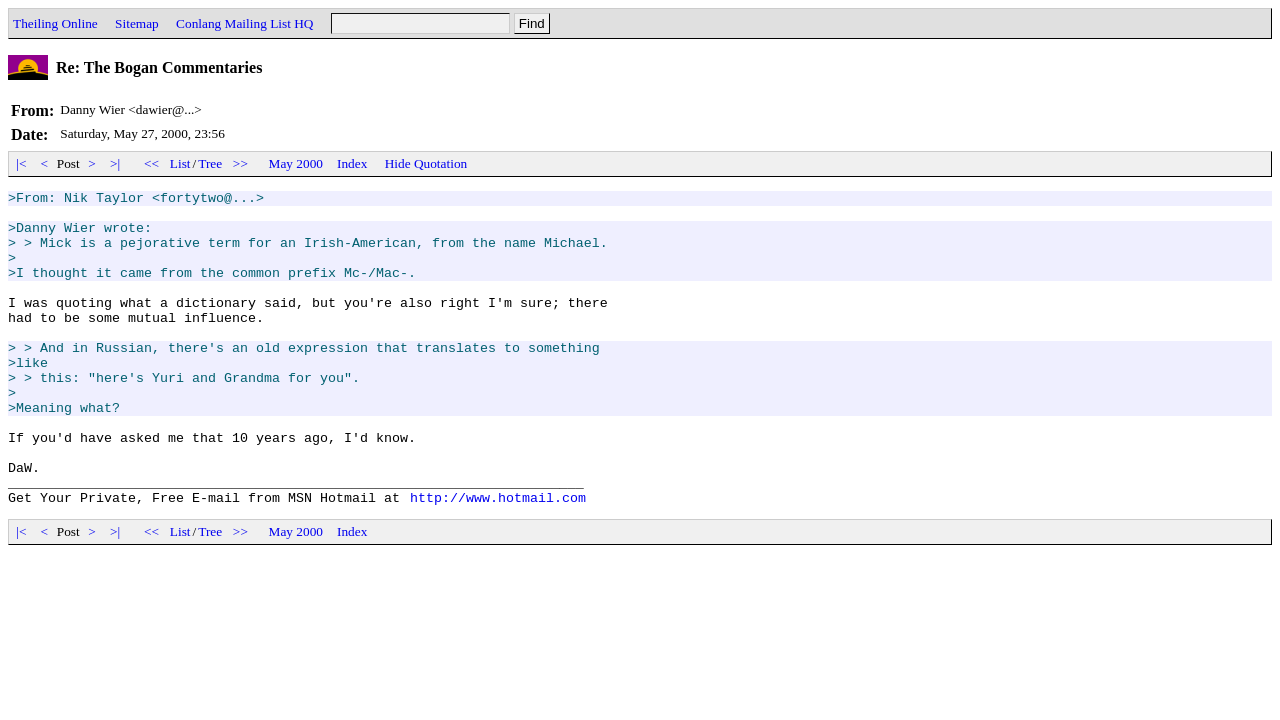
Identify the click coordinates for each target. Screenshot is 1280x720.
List (180, 163)
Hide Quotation (426, 163)
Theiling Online (55, 23)
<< (152, 163)
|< (21, 163)
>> (241, 163)
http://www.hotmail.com (498, 560)
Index (352, 163)
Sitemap (137, 23)
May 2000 (296, 163)
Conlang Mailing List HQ (244, 23)
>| (115, 163)
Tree (210, 163)
